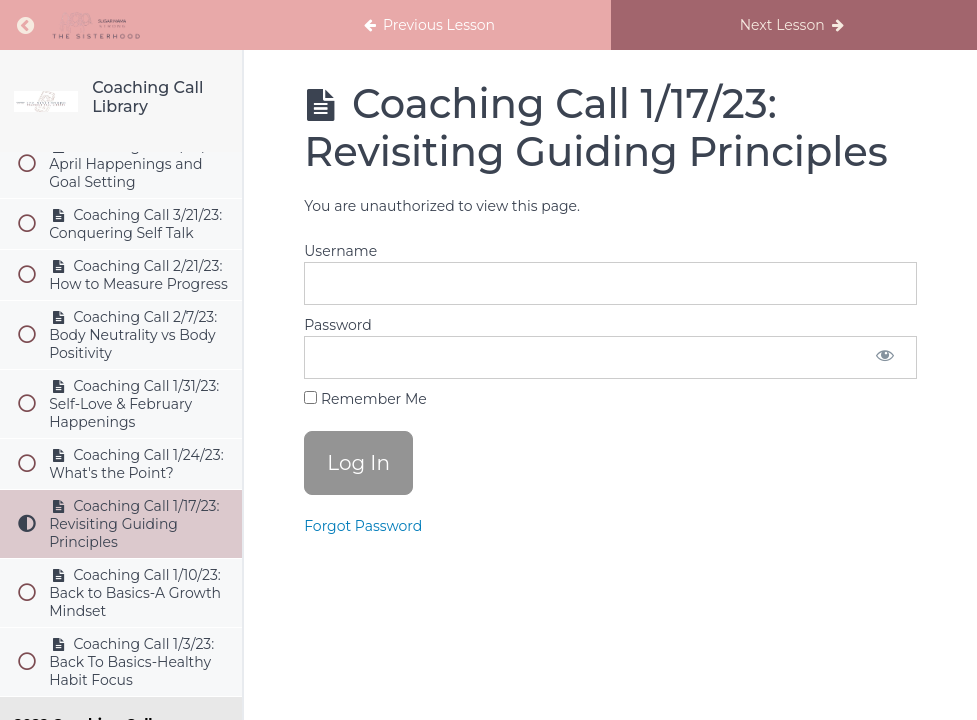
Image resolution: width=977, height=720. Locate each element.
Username (340, 251)
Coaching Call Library (147, 97)
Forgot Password (363, 526)
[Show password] (885, 357)
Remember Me (365, 399)
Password (337, 325)
